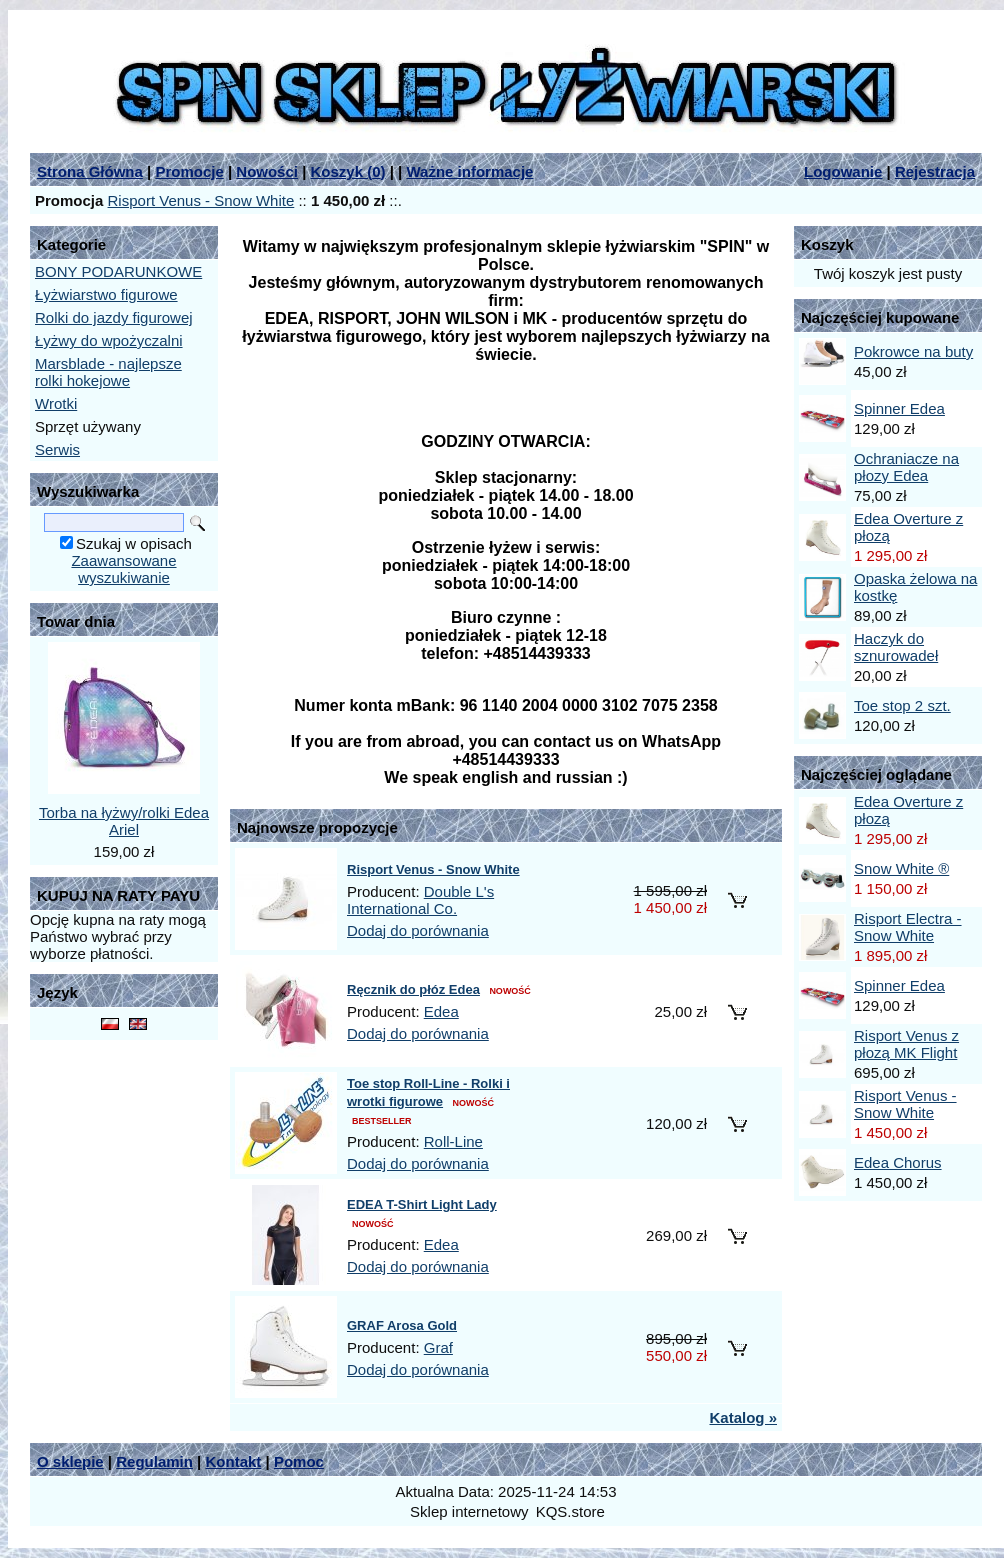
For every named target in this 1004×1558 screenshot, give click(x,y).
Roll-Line (453, 1141)
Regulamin (154, 1461)
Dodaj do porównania (418, 930)
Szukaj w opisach (134, 543)
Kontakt (233, 1461)
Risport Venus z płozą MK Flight (906, 1044)
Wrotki (56, 403)
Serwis (57, 449)
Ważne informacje (469, 171)
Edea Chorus (898, 1162)
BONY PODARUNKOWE (118, 271)
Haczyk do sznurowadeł (896, 647)
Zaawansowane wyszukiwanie (123, 569)
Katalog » (743, 1417)
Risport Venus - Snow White (201, 200)
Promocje (189, 171)
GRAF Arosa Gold (402, 1325)
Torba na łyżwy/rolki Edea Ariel (124, 821)
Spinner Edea (899, 408)
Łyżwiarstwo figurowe (106, 294)
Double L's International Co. (420, 900)
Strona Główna (90, 171)
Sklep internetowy (469, 1511)
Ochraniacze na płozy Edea (906, 467)
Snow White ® (901, 868)
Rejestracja (935, 171)
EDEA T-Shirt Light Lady (422, 1204)
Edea (441, 1011)
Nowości (267, 171)
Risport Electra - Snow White (908, 927)
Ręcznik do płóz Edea (413, 989)
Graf (438, 1347)
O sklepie (70, 1461)
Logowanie (843, 171)
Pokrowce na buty (913, 351)
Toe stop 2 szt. (902, 705)
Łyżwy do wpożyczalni (109, 340)
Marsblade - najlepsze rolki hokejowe (108, 372)
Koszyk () (348, 171)
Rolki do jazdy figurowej (114, 317)
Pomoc (299, 1461)
